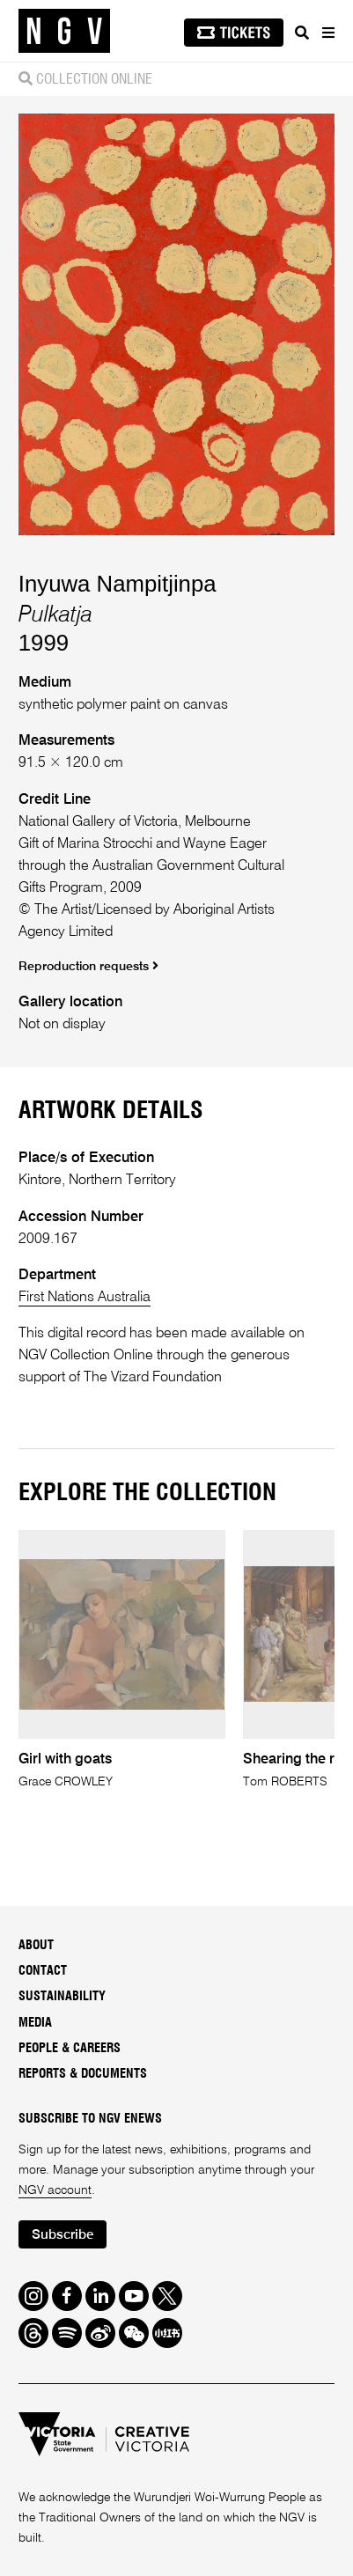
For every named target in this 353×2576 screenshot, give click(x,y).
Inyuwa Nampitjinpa (117, 583)
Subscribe (62, 2234)
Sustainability (62, 1997)
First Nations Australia (84, 1297)
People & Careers (69, 2048)
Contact (42, 1971)
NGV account (55, 2190)
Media (35, 2023)
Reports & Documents (82, 2074)
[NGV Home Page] (64, 31)
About (36, 1945)
